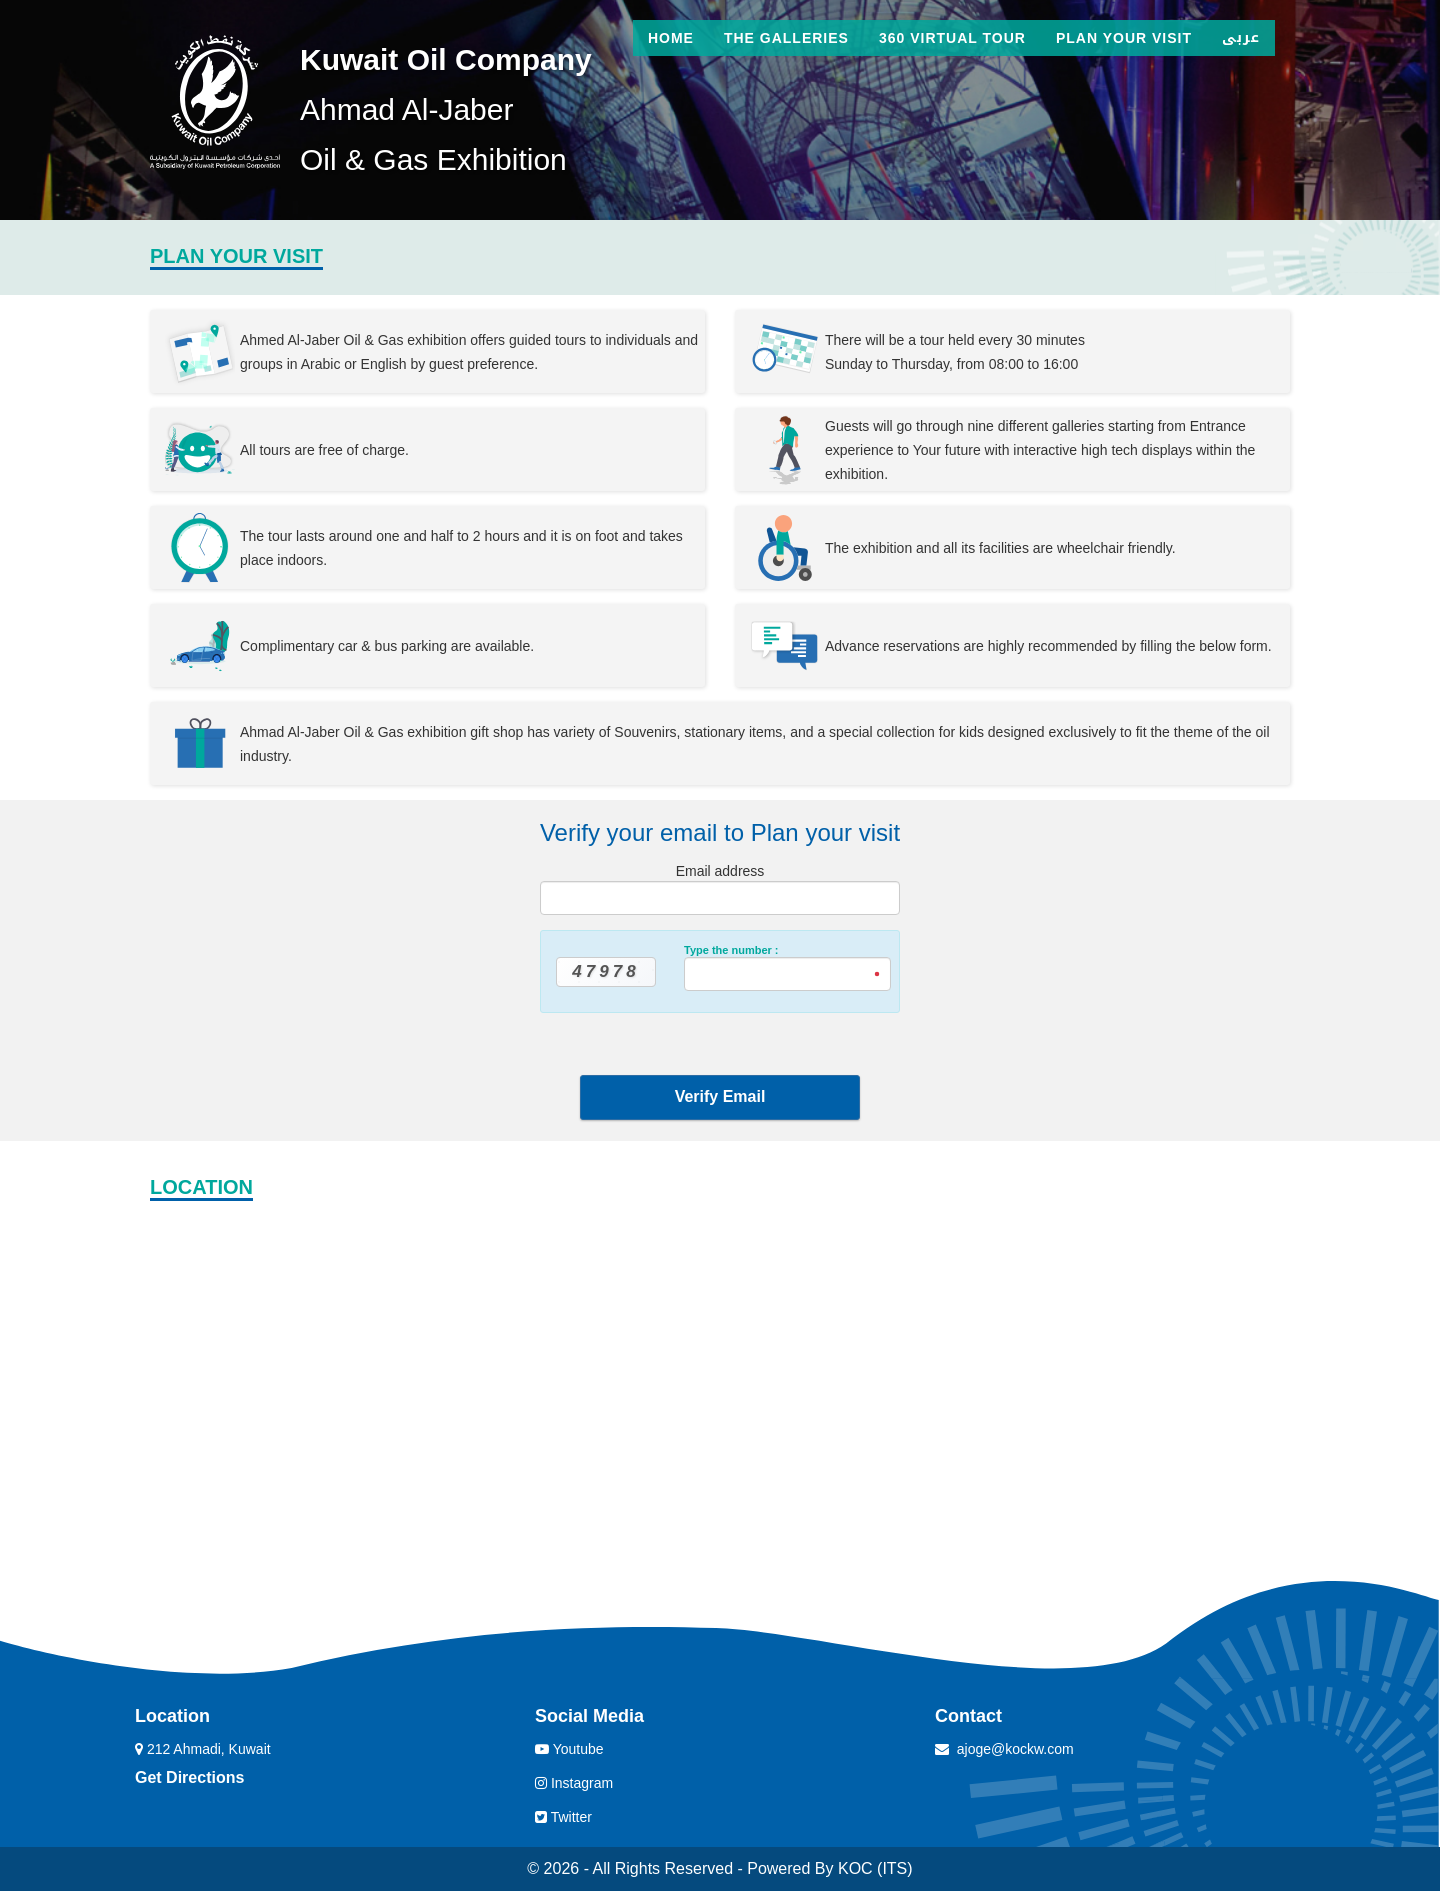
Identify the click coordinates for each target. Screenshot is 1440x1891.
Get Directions (189, 1777)
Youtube (569, 1749)
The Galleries (786, 38)
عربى (1241, 37)
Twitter (563, 1817)
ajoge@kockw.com (1015, 1749)
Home (671, 38)
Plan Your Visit (1124, 38)
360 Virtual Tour (952, 38)
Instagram (574, 1783)
